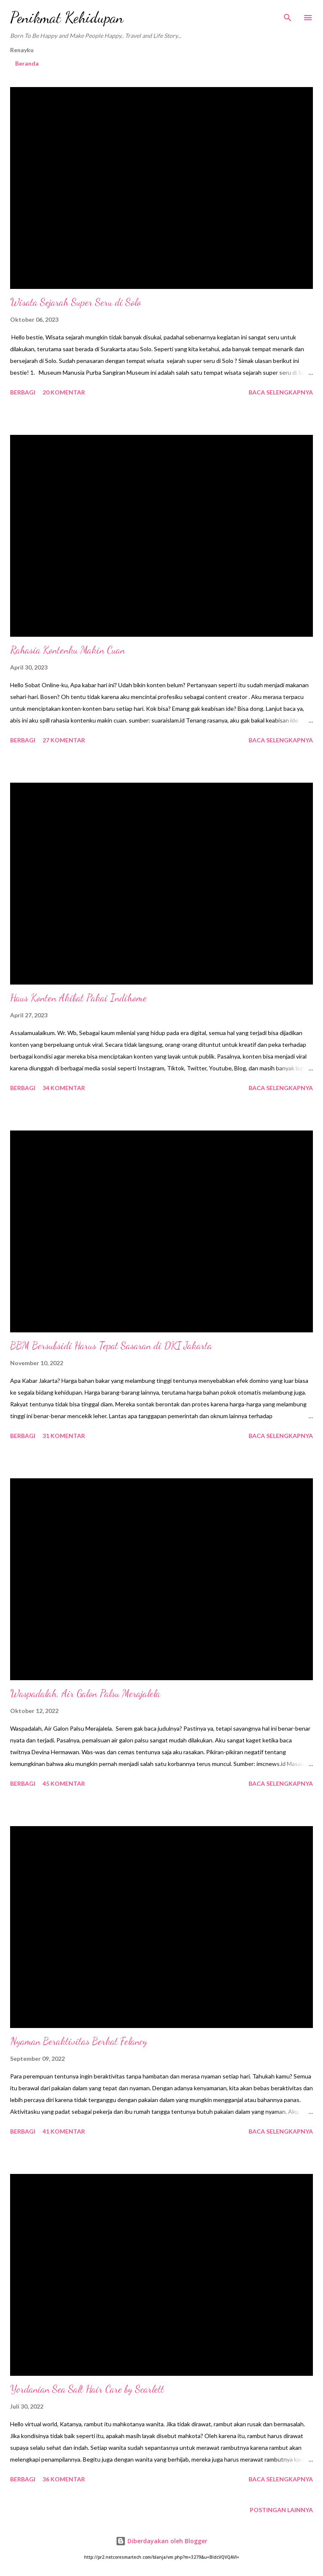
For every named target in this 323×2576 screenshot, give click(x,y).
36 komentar (63, 2479)
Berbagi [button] (22, 392)
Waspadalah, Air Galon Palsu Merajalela (85, 1693)
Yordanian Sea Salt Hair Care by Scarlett (87, 2389)
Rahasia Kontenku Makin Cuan (67, 650)
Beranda (27, 63)
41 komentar (63, 2131)
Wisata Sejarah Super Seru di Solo (75, 302)
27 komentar (63, 740)
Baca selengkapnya (281, 392)
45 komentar (63, 1783)
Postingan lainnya (281, 2509)
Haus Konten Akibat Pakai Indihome (78, 998)
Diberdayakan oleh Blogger (161, 2541)
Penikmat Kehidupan (67, 17)
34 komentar (63, 1087)
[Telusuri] (288, 15)
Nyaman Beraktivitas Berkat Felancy (78, 2041)
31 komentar (63, 1435)
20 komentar (63, 392)
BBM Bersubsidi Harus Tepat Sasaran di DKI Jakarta (111, 1346)
